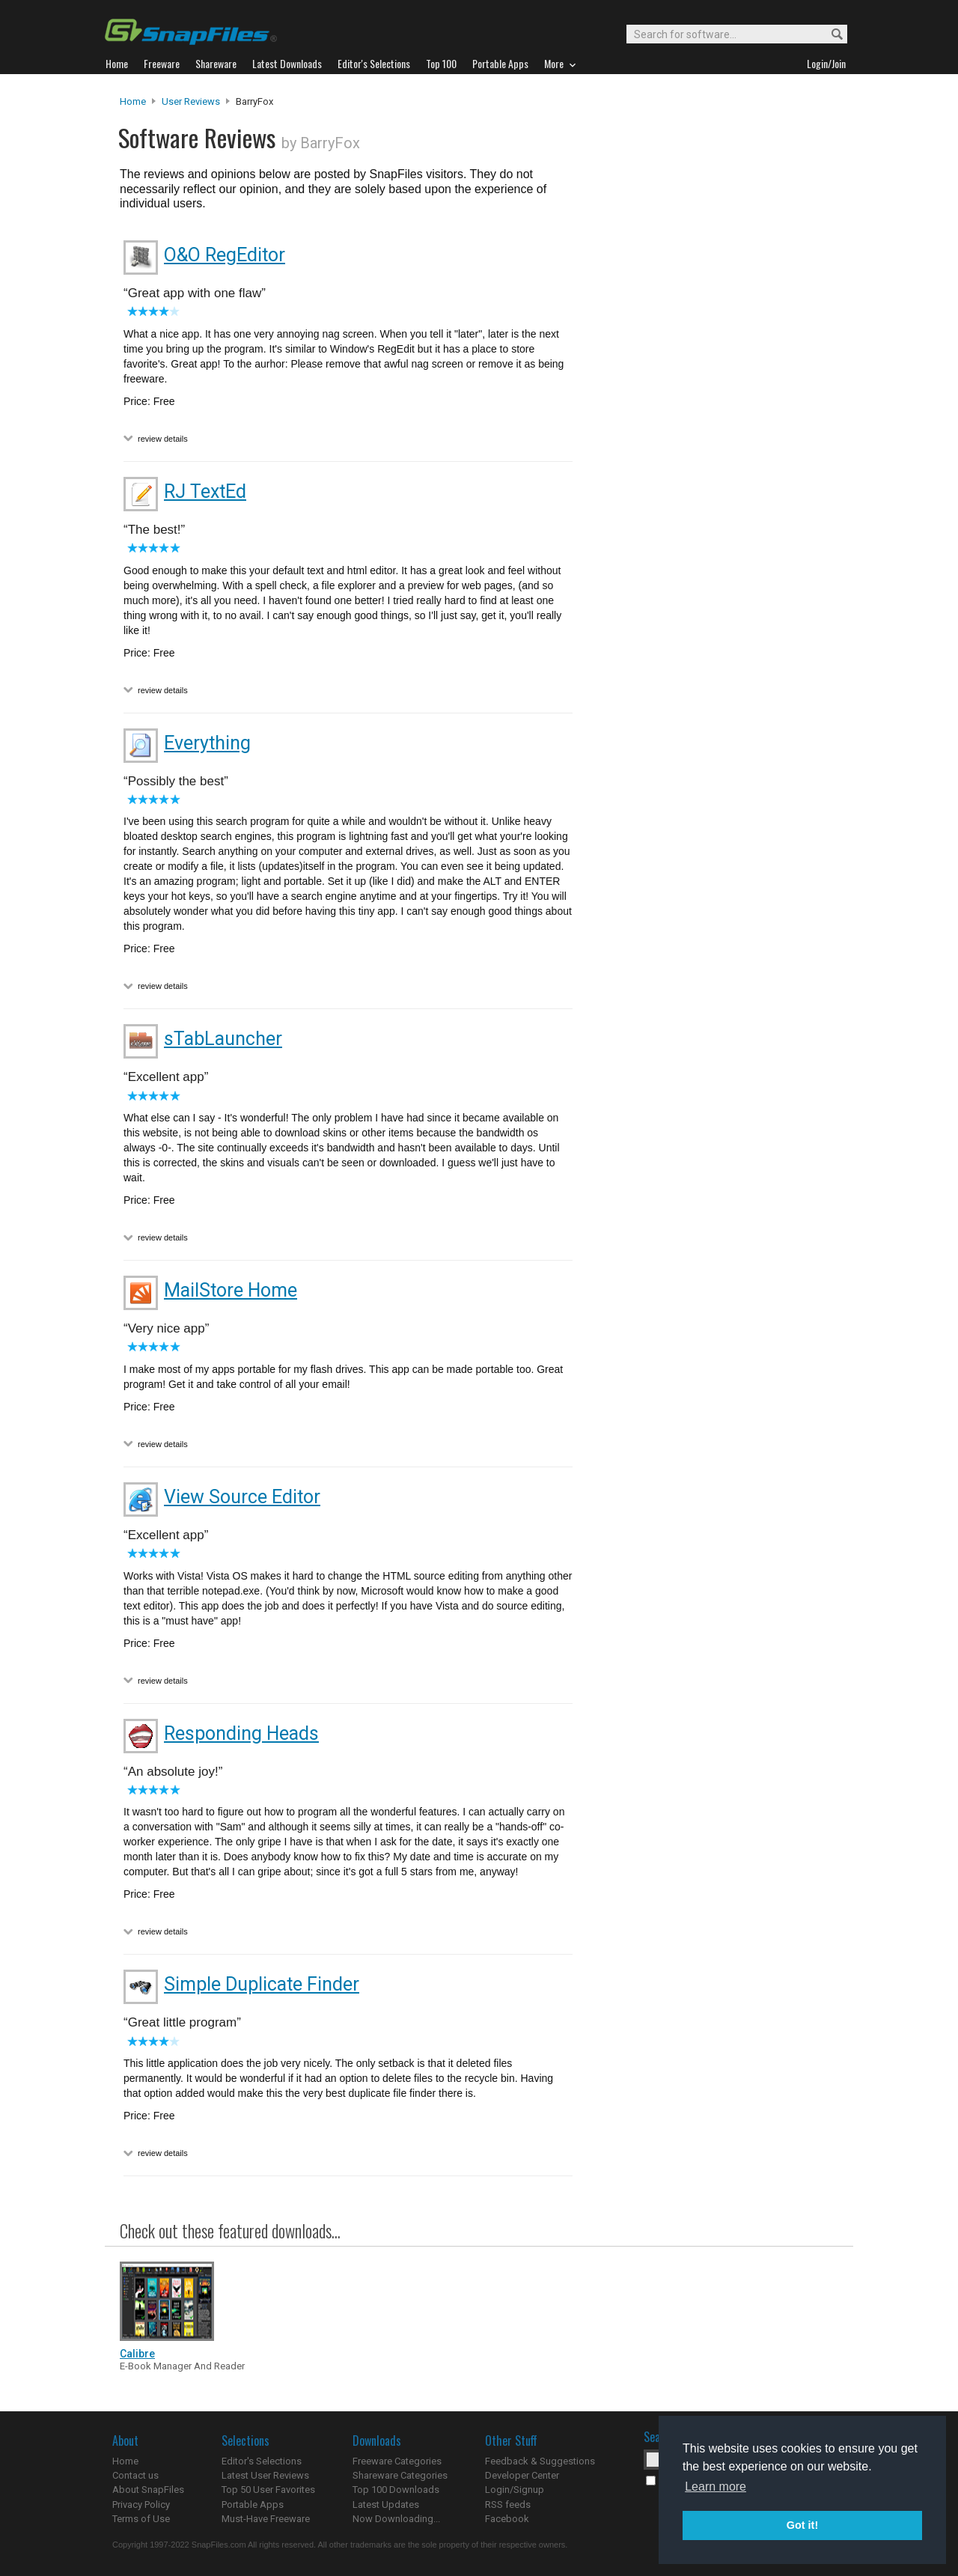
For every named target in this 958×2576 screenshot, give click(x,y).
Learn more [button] (715, 2486)
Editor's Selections (262, 2461)
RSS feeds (508, 2504)
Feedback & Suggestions (540, 2461)
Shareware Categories (400, 2475)
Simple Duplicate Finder (261, 1984)
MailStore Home (230, 1290)
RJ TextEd (205, 491)
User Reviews (191, 101)
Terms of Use (141, 2518)
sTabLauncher (223, 1039)
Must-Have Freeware (266, 2518)
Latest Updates (386, 2504)
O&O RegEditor (224, 255)
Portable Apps (253, 2504)
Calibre (137, 2354)
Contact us (135, 2475)
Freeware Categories (397, 2461)
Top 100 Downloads (396, 2489)
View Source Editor (242, 1497)
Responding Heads (241, 1733)
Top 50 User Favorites (268, 2489)
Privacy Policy (141, 2504)
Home (133, 101)
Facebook (507, 2518)
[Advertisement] (711, 399)
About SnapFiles (148, 2489)
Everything (207, 743)
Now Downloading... (396, 2518)
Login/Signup (514, 2489)
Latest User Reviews (265, 2475)
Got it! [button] (802, 2525)
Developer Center (522, 2475)
